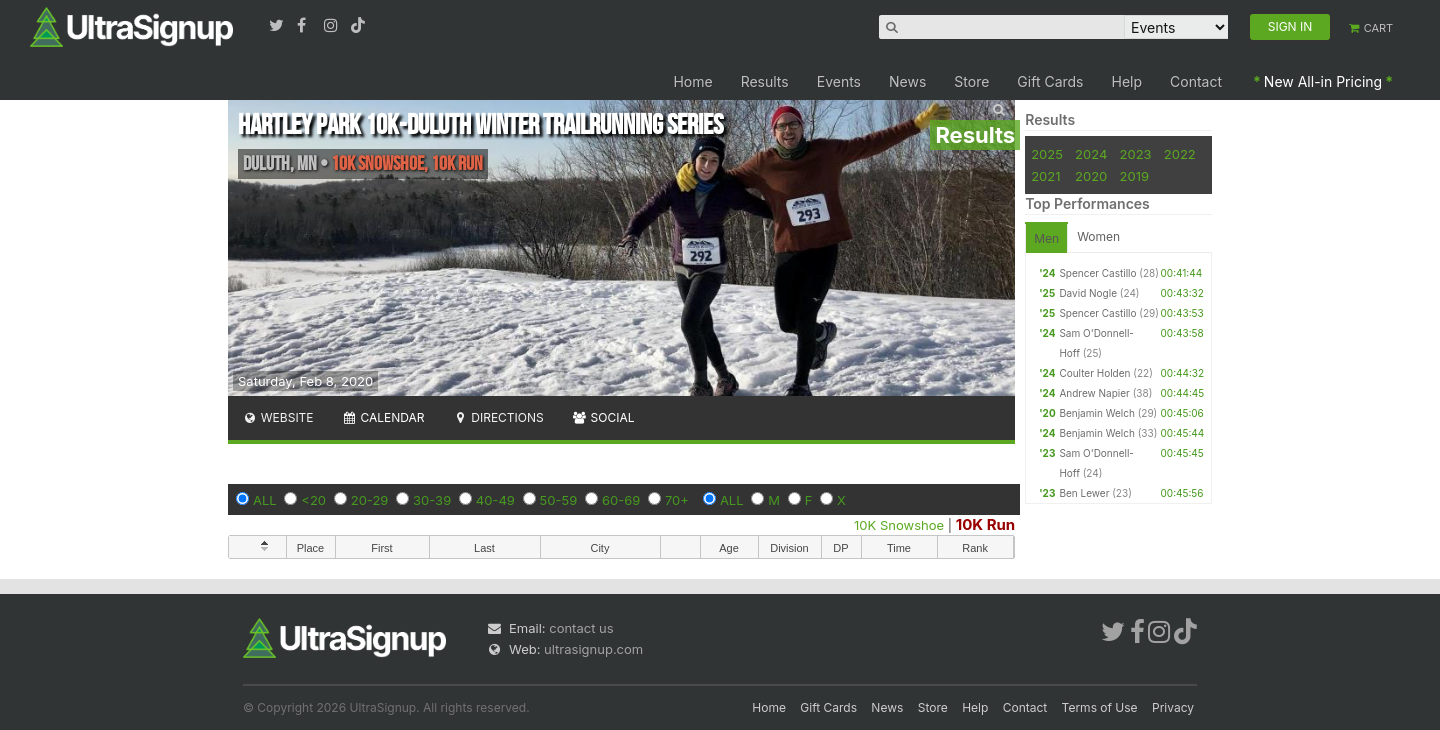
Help (1127, 81)
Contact (1196, 81)
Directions (497, 417)
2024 (1091, 154)
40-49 (495, 500)
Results (765, 81)
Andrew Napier (1094, 393)
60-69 (621, 500)
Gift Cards (1050, 81)
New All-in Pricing (1323, 81)
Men (1046, 238)
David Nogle (1088, 293)
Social (603, 417)
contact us (581, 628)
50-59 (559, 500)
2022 (1180, 154)
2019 (1134, 176)
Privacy (1173, 707)
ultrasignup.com (593, 649)
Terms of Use (1100, 707)
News (907, 81)
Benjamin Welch (1096, 413)
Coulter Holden (1094, 373)
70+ (677, 500)
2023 (1136, 154)
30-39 (432, 500)
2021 (1045, 176)
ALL (265, 500)
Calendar (383, 417)
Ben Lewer (1084, 493)
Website (278, 417)
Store (971, 81)
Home (692, 81)
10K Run (985, 524)
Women (1098, 236)
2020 (1091, 176)
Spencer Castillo (1097, 273)
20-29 (370, 500)
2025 (1047, 154)
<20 (313, 500)
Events (839, 81)
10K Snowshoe (899, 525)
